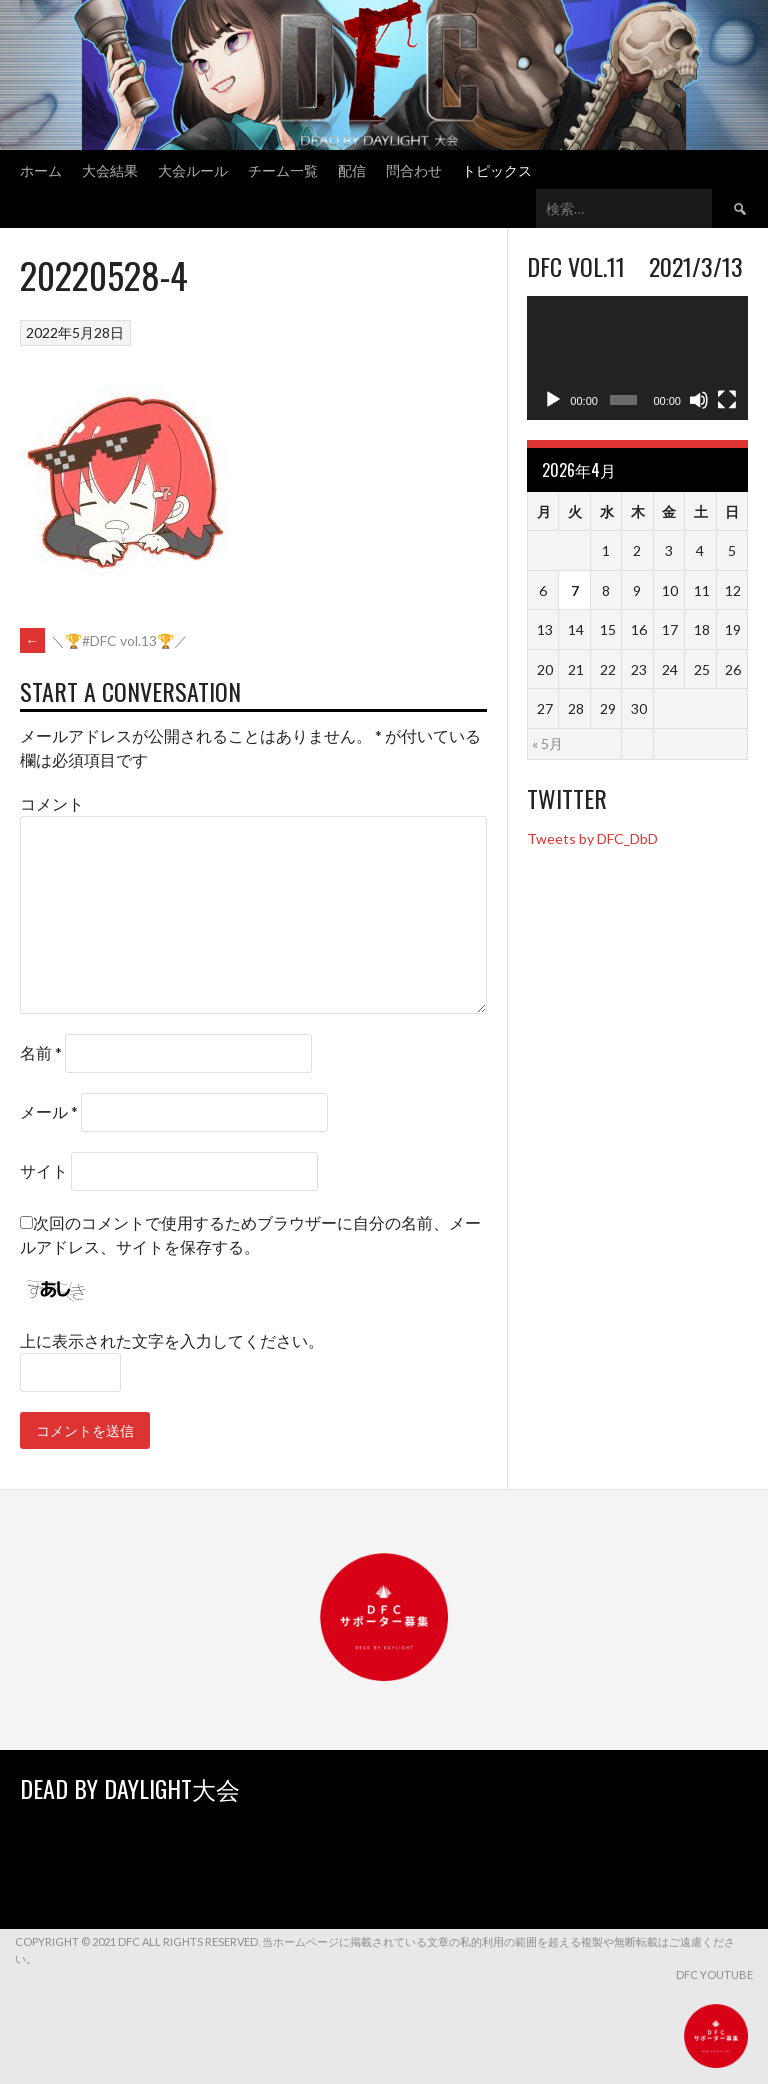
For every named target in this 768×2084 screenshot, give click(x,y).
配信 (352, 169)
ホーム (41, 169)
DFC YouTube (714, 1974)
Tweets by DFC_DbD (592, 838)
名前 (41, 1052)
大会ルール (193, 169)
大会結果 (110, 169)
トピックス (497, 169)
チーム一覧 (283, 169)
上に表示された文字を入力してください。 (172, 1340)
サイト (44, 1170)
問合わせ (414, 169)
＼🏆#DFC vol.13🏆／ (104, 640)
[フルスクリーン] (727, 400)
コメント (52, 803)
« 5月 (547, 743)
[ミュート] (699, 400)
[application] (637, 358)
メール (49, 1111)
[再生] (553, 400)
